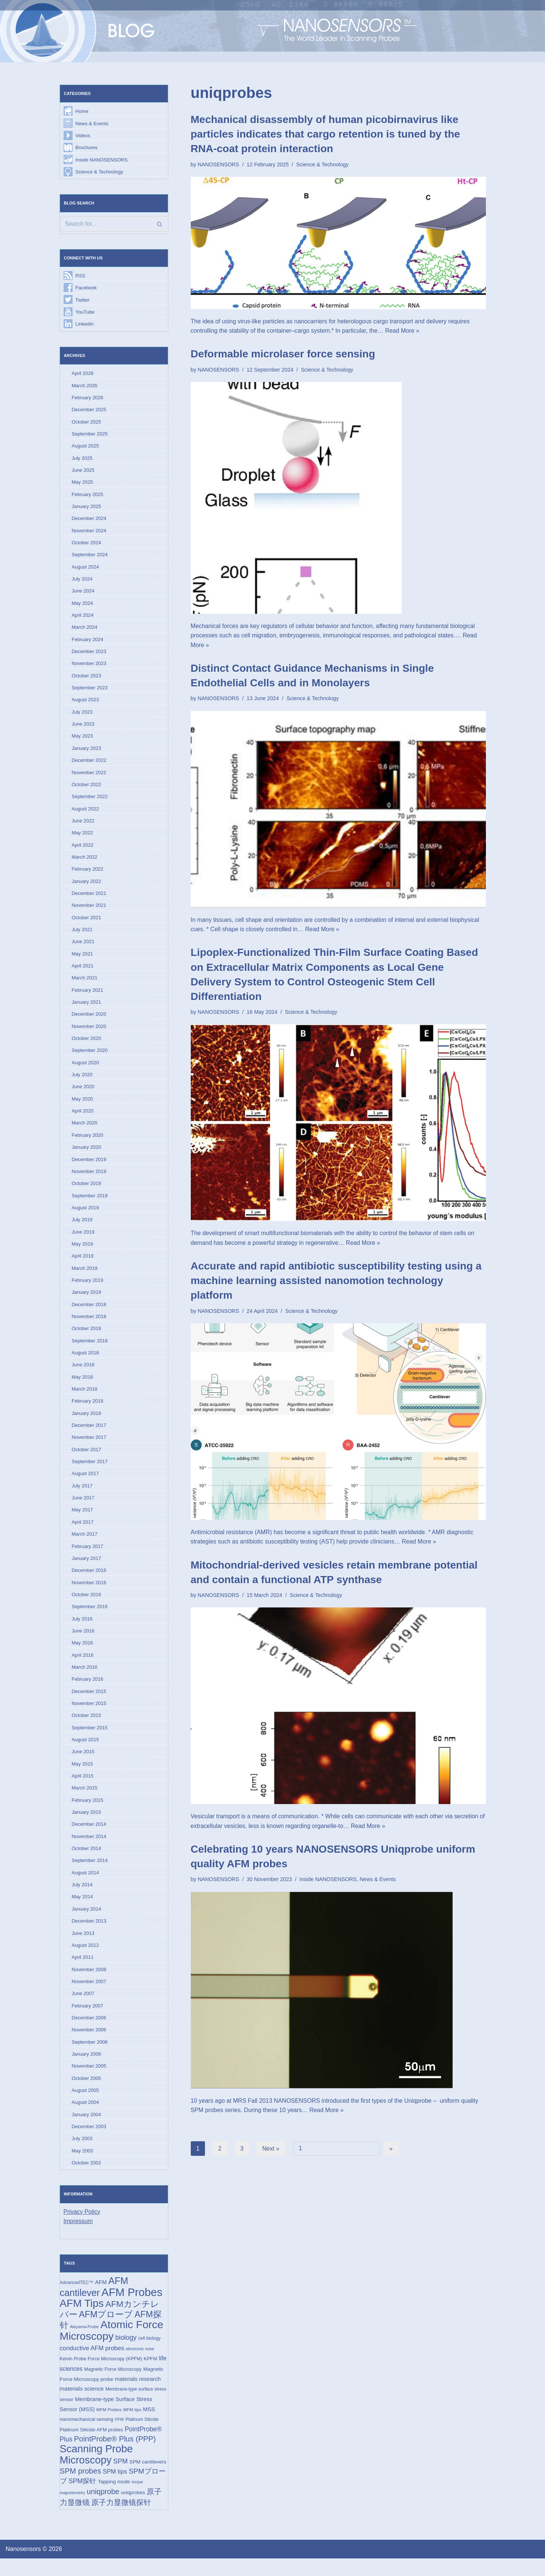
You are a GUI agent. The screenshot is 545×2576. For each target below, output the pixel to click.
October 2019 (86, 1191)
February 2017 (88, 1557)
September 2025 (90, 435)
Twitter (83, 301)
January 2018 (86, 1422)
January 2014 (86, 1922)
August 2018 (85, 1361)
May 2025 (82, 484)
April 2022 (83, 850)
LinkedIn (85, 325)
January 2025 (86, 508)
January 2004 (86, 2129)
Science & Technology (99, 172)
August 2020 (85, 1069)
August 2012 (85, 1958)
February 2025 (88, 496)
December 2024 (89, 521)
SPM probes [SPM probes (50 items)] (80, 2488)
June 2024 (83, 594)
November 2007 (89, 1995)
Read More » (404, 331)
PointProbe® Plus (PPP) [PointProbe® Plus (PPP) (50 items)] (115, 2456)
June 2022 (83, 825)
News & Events (92, 123)
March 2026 (85, 387)
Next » (270, 2150)
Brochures (87, 148)
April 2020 (83, 1118)
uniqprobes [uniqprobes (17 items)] (133, 2510)
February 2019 (88, 1288)
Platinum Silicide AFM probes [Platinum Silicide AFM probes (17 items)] (91, 2446)
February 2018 (88, 1410)
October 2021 (86, 923)
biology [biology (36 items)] (126, 2354)
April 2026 (83, 375)
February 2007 (88, 2019)
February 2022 (88, 874)
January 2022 (86, 886)
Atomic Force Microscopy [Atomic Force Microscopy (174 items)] (111, 2346)
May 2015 (82, 1776)
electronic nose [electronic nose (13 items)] (140, 2365)
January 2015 (86, 1825)
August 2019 (85, 1215)
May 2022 (82, 837)
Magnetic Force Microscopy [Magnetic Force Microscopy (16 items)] (112, 2385)
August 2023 (85, 704)
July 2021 (82, 935)
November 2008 (89, 1983)
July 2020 (82, 1081)
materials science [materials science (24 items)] (82, 2405)
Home (82, 111)
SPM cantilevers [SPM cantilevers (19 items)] (147, 2479)
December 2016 (89, 1581)
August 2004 (85, 2117)
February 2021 (88, 996)
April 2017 (83, 1532)
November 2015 (89, 1715)
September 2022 (90, 801)
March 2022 (85, 862)
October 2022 (86, 789)
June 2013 (83, 1946)
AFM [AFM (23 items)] (101, 2298)
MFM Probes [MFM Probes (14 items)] (109, 2426)
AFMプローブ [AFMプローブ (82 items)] (106, 2330)
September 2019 (90, 1203)
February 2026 (88, 399)
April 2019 (83, 1264)
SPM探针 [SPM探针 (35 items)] (82, 2498)
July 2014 (82, 1898)
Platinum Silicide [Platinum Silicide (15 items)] (142, 2436)
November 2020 (89, 1032)
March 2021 (85, 984)
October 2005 (86, 2093)
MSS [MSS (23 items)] (149, 2426)
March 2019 (85, 1276)
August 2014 (85, 1886)
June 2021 (83, 947)
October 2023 (86, 679)
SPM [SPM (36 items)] (120, 2478)
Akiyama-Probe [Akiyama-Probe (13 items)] (84, 2342)
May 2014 (82, 1910)
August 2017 (85, 1483)
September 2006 (90, 2056)
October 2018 (86, 1337)
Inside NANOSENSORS (102, 160)
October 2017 (86, 1459)
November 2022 (89, 777)
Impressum (78, 2237)
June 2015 (83, 1764)
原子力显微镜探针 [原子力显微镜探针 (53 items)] (121, 2519)
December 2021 (89, 898)
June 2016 (83, 1642)
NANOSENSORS (219, 164)
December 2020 (89, 1020)
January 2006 (86, 2068)
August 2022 (85, 813)
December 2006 (89, 2032)
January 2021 (86, 1008)
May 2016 (82, 1654)
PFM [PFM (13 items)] (119, 2436)
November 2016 (89, 1593)
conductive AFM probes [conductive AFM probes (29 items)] (92, 2364)
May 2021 (82, 959)
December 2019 (89, 1167)
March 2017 (85, 1544)
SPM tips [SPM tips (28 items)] (115, 2488)
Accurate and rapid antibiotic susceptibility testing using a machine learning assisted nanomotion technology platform (336, 1281)
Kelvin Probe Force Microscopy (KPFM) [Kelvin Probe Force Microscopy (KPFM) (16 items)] (101, 2375)
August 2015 (85, 1751)
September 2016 (90, 1617)
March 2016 (85, 1678)
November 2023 (89, 667)
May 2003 (82, 2166)
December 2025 (89, 411)
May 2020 (82, 1106)
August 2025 (85, 447)
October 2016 (86, 1605)
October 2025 (86, 423)
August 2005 (85, 2105)
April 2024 (83, 618)
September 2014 (90, 1873)
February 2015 (88, 1812)
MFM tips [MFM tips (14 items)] (132, 2426)
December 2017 (89, 1435)
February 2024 (88, 643)
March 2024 (85, 630)
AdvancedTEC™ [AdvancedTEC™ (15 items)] (77, 2298)
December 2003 (89, 2141)
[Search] (114, 225)
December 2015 (89, 1703)
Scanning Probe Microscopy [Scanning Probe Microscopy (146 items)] (96, 2471)
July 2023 (82, 716)
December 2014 (89, 1837)
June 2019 (83, 1240)
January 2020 (86, 1154)
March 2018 (85, 1398)
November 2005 (89, 2080)
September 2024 (90, 557)
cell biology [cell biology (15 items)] (149, 2354)
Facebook (86, 289)
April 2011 (83, 1971)
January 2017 (86, 1569)
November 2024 (89, 533)
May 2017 (82, 1520)
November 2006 (89, 2044)
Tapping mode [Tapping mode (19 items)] (114, 2499)
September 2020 (90, 1057)
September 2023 (90, 691)
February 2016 (88, 1690)
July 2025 (82, 460)
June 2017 (83, 1508)
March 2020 (85, 1130)
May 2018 (82, 1386)
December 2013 (89, 1934)
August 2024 (85, 569)
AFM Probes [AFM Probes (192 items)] (131, 2308)
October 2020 (86, 1045)
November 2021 (89, 911)
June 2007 (83, 2007)
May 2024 (82, 606)
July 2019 (82, 1227)
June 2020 (83, 1093)
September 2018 (90, 1349)
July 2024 (82, 582)
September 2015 (90, 1739)
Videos (83, 136)
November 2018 (89, 1325)
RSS (81, 276)
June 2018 (83, 1374)
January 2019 (86, 1301)
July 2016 (82, 1629)
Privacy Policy (82, 2227)
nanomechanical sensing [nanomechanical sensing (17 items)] (86, 2436)
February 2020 (88, 1142)
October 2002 (86, 2178)
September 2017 (90, 1471)
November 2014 (89, 1849)
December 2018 (89, 1313)
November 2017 (89, 1447)
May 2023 (82, 740)
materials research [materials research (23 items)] (138, 2395)
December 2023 (89, 655)
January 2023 (86, 752)
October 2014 (86, 1861)
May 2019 (82, 1252)
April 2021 (83, 972)
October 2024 (86, 545)
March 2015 (85, 1800)
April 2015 (83, 1788)
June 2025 (83, 472)
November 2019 (89, 1179)
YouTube (85, 313)
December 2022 (89, 764)
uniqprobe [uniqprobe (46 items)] (103, 2509)
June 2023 (83, 728)
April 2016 (83, 1666)
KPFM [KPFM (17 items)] (150, 2375)
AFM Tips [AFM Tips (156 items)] (82, 2319)
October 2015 (86, 1727)
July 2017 (82, 1496)
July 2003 (82, 2154)
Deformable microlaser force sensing (283, 354)
